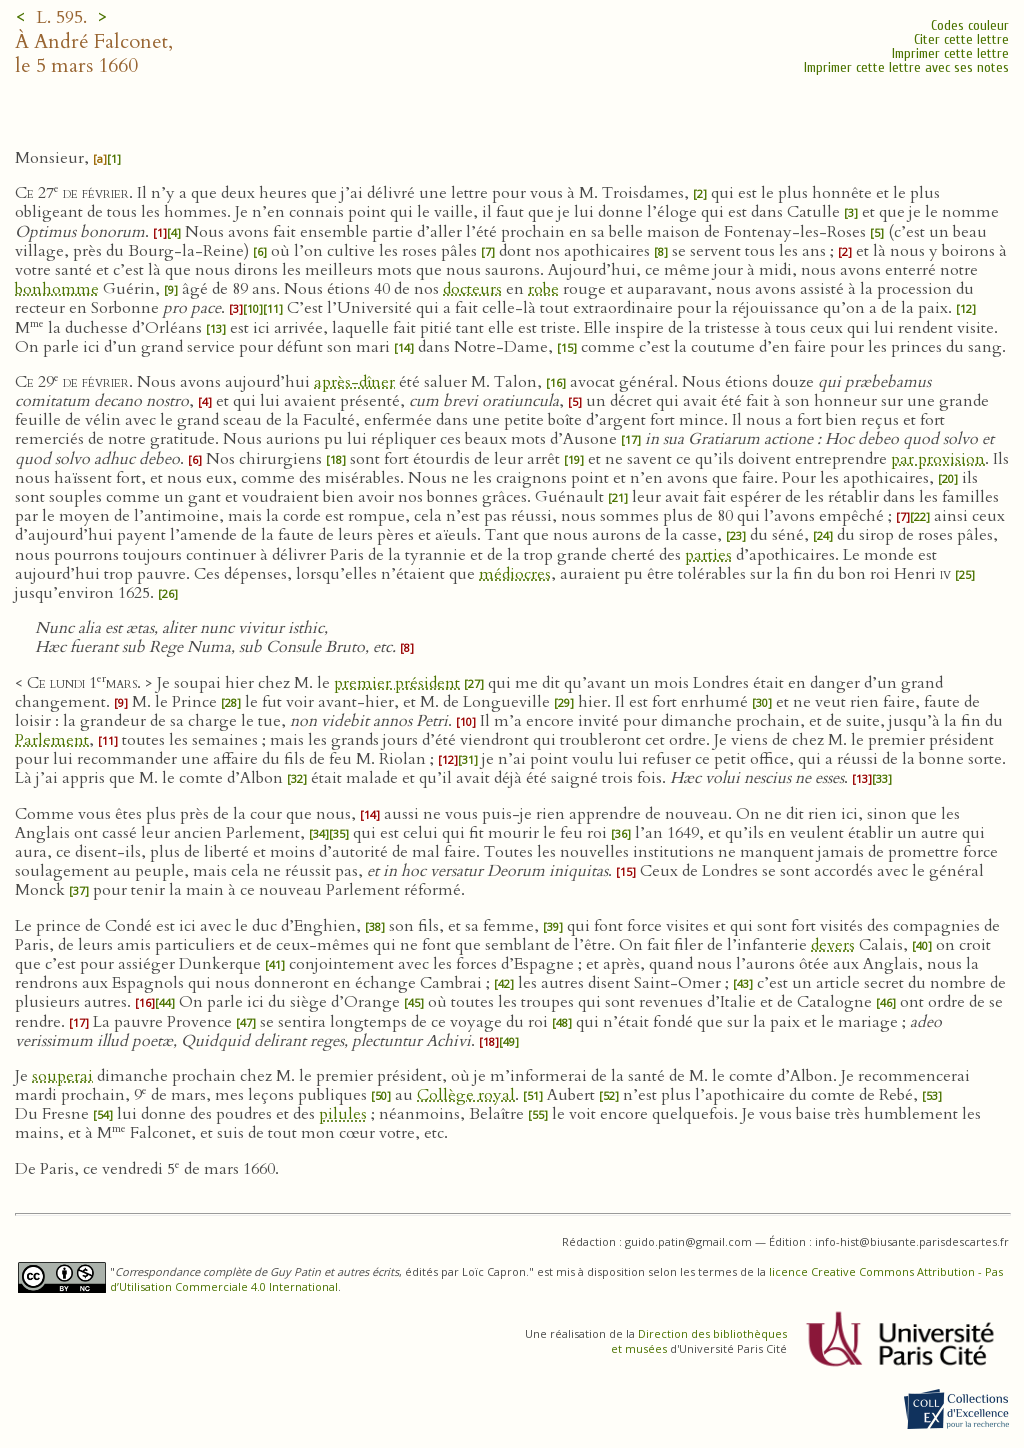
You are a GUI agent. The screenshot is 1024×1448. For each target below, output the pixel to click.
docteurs (472, 289)
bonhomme (57, 289)
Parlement (52, 740)
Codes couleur (970, 25)
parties (708, 555)
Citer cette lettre (961, 39)
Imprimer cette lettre (950, 53)
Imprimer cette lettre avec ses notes (906, 67)
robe (543, 289)
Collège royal (466, 1095)
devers (833, 945)
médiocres (515, 574)
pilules (343, 1114)
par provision (938, 459)
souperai (62, 1076)
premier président (397, 683)
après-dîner (354, 382)
